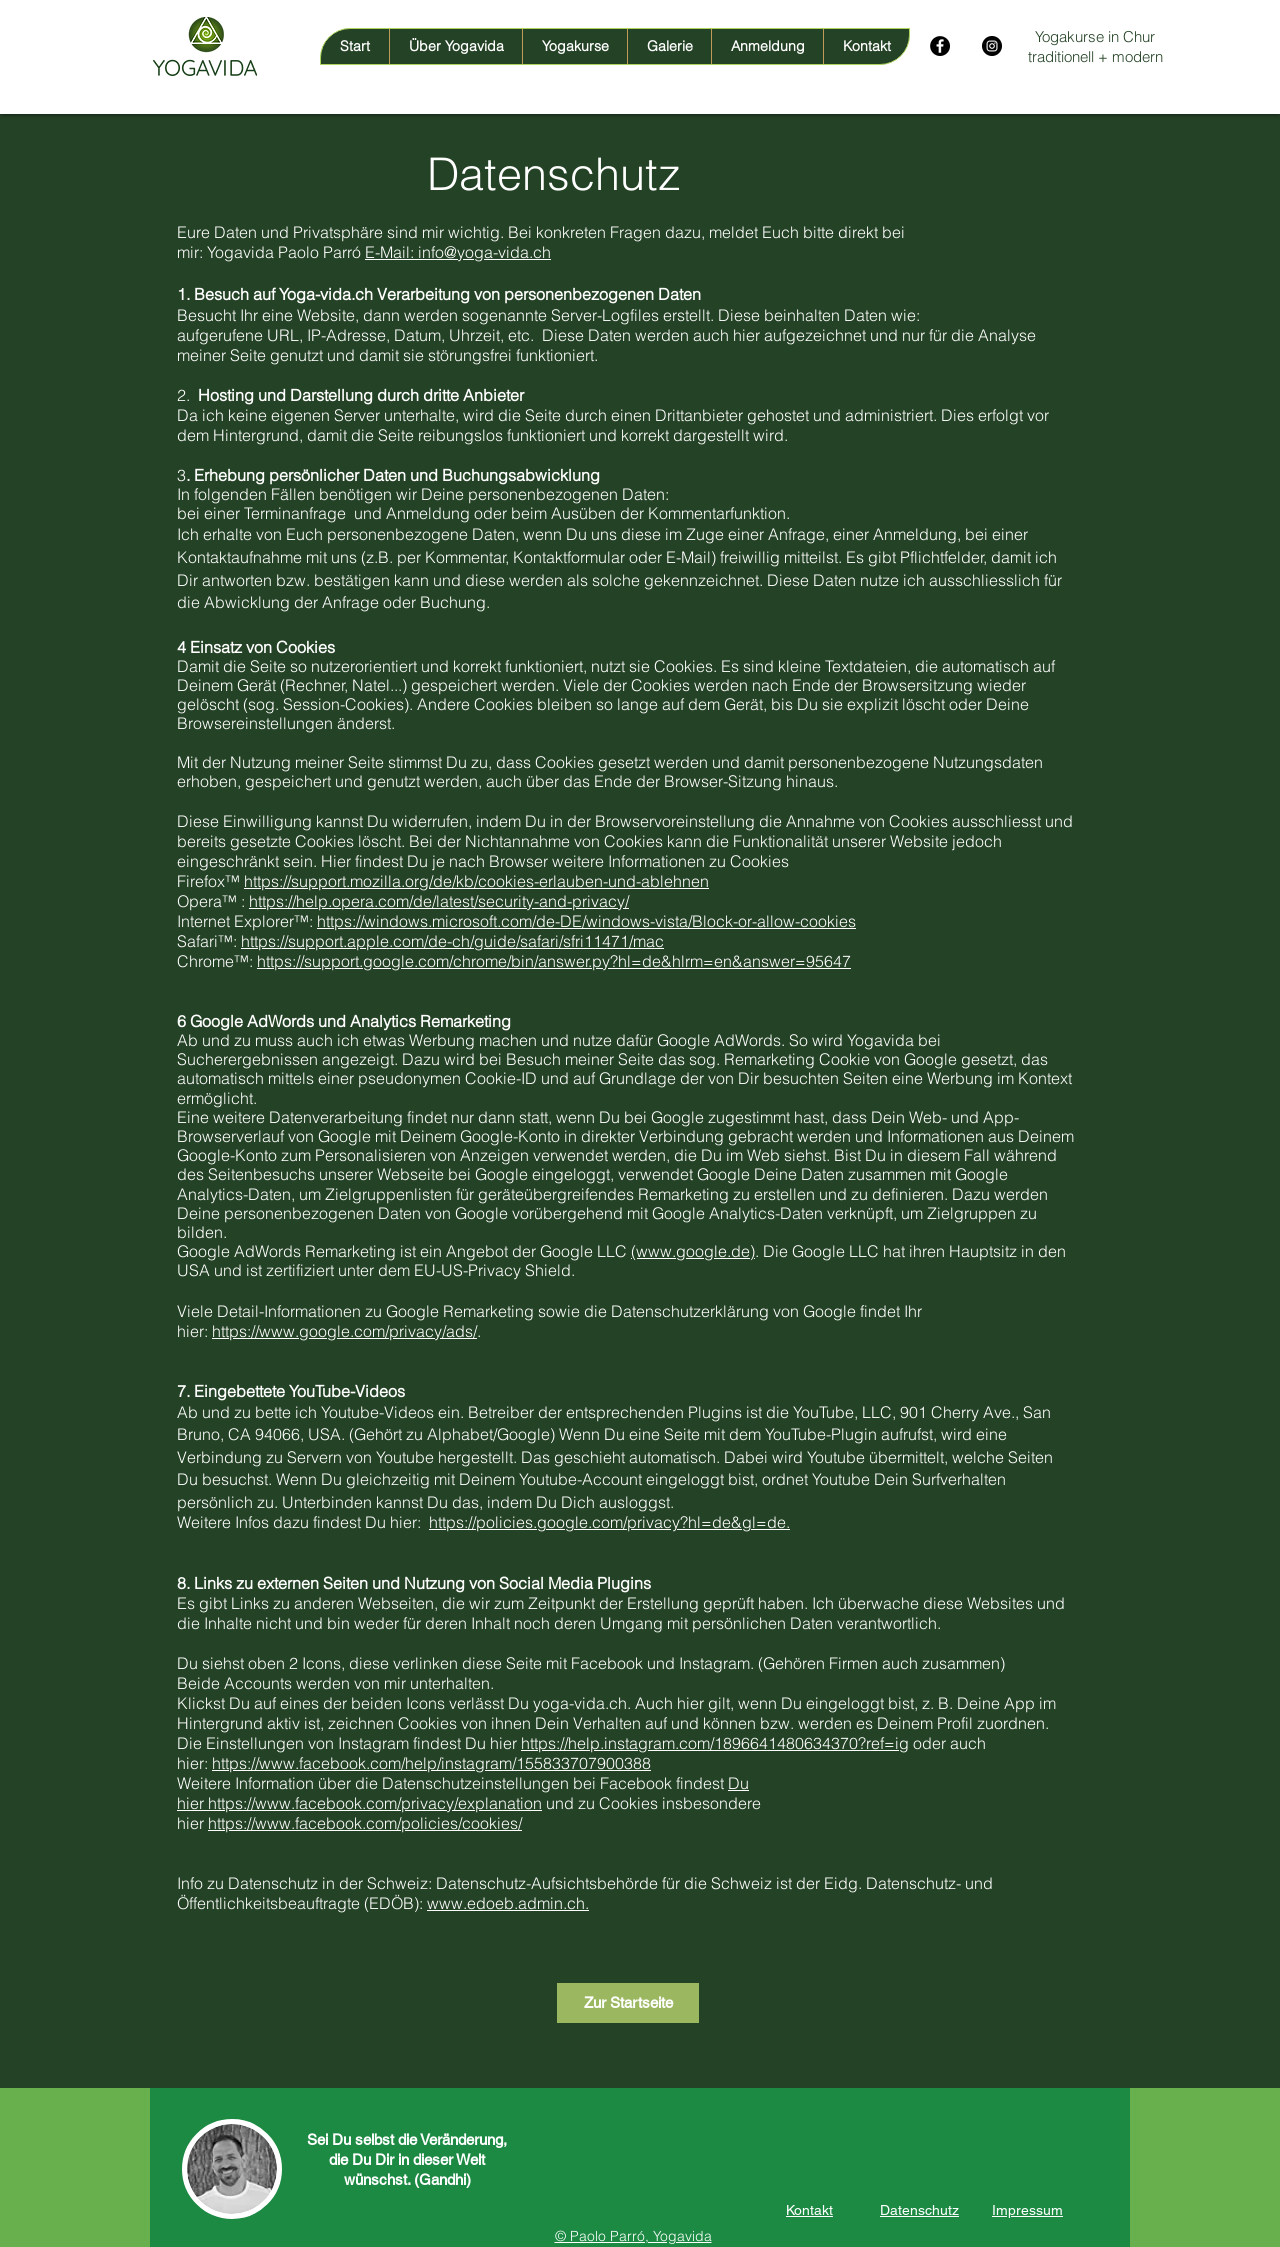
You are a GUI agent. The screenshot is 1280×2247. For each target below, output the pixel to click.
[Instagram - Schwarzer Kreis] (992, 46)
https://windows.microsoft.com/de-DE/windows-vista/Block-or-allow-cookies (586, 921)
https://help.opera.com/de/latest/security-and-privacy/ (439, 901)
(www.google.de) (693, 1251)
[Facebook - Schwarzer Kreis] (940, 46)
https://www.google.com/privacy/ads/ (344, 1331)
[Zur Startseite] (628, 2003)
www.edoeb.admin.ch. (508, 1903)
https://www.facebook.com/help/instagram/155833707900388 (431, 1763)
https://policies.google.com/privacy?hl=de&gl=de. (609, 1522)
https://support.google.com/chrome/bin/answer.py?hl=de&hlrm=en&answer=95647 (554, 961)
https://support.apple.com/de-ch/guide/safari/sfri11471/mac (452, 941)
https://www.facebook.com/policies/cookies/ (365, 1823)
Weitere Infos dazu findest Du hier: (303, 1522)
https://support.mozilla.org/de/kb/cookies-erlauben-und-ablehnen (476, 881)
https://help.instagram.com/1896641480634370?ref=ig (715, 1743)
